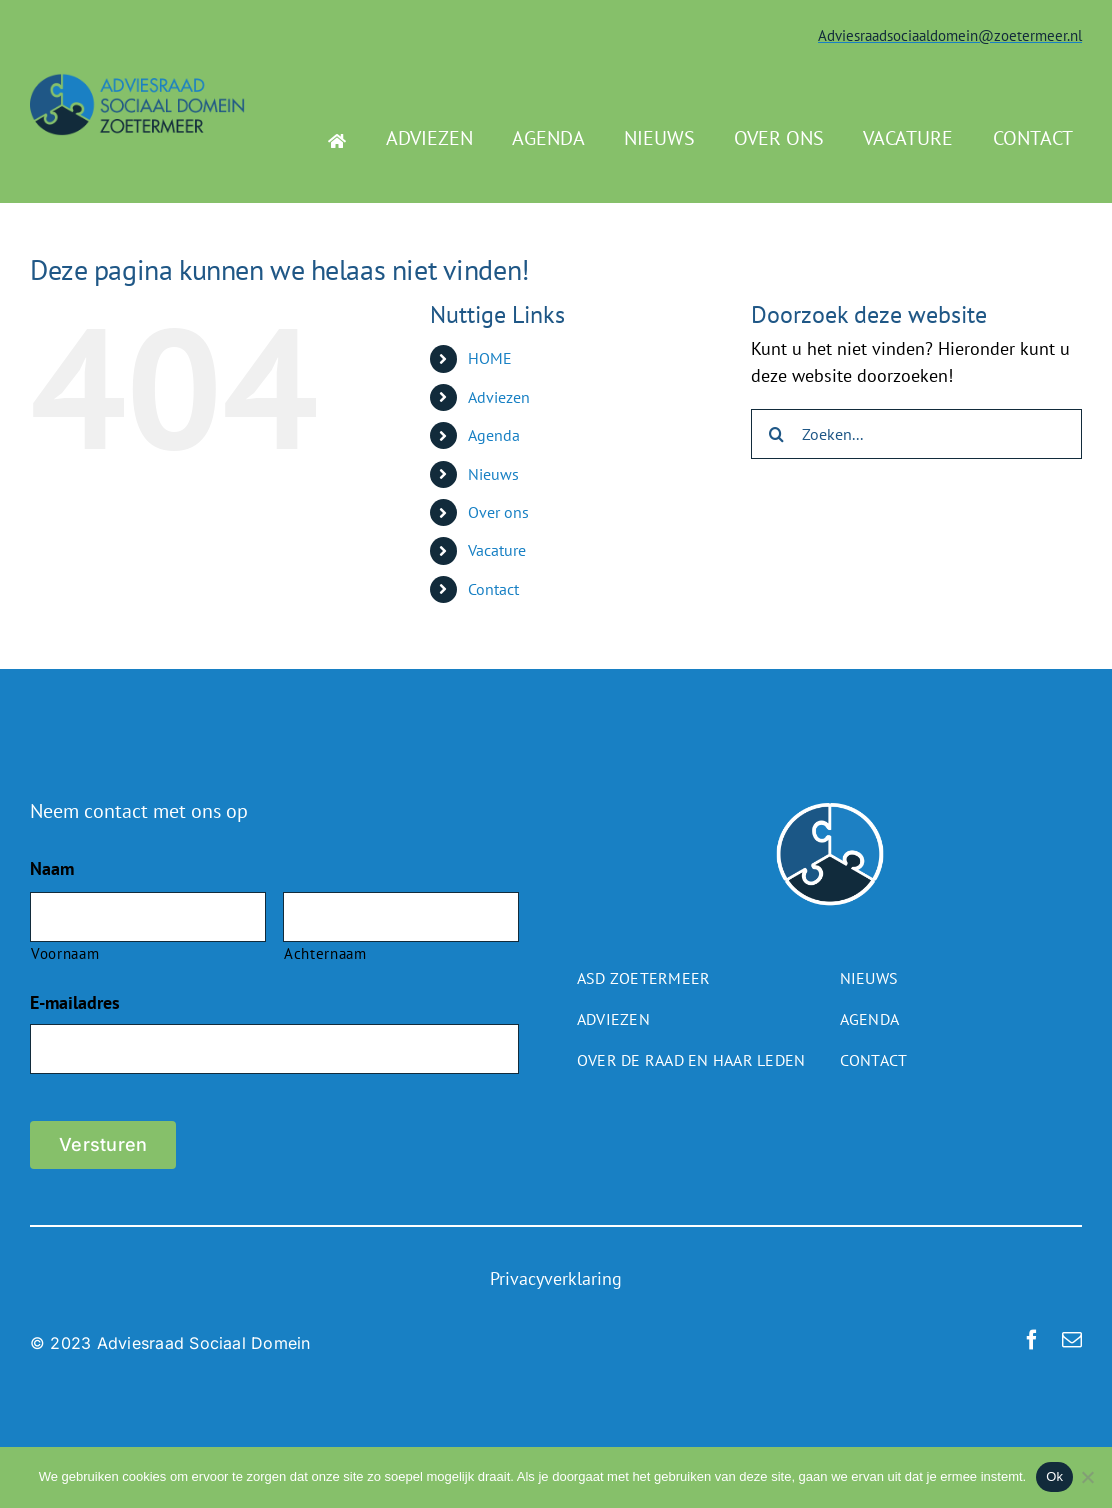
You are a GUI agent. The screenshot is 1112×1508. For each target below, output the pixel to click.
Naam (52, 868)
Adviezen (499, 397)
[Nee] (1087, 1477)
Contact (493, 589)
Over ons (498, 512)
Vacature (497, 550)
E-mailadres (75, 1002)
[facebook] (1032, 1340)
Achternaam (325, 953)
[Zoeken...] (916, 434)
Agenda (494, 435)
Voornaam (65, 953)
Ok (1054, 1476)
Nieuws (493, 474)
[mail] (1072, 1340)
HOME (490, 358)
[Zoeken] (776, 434)
